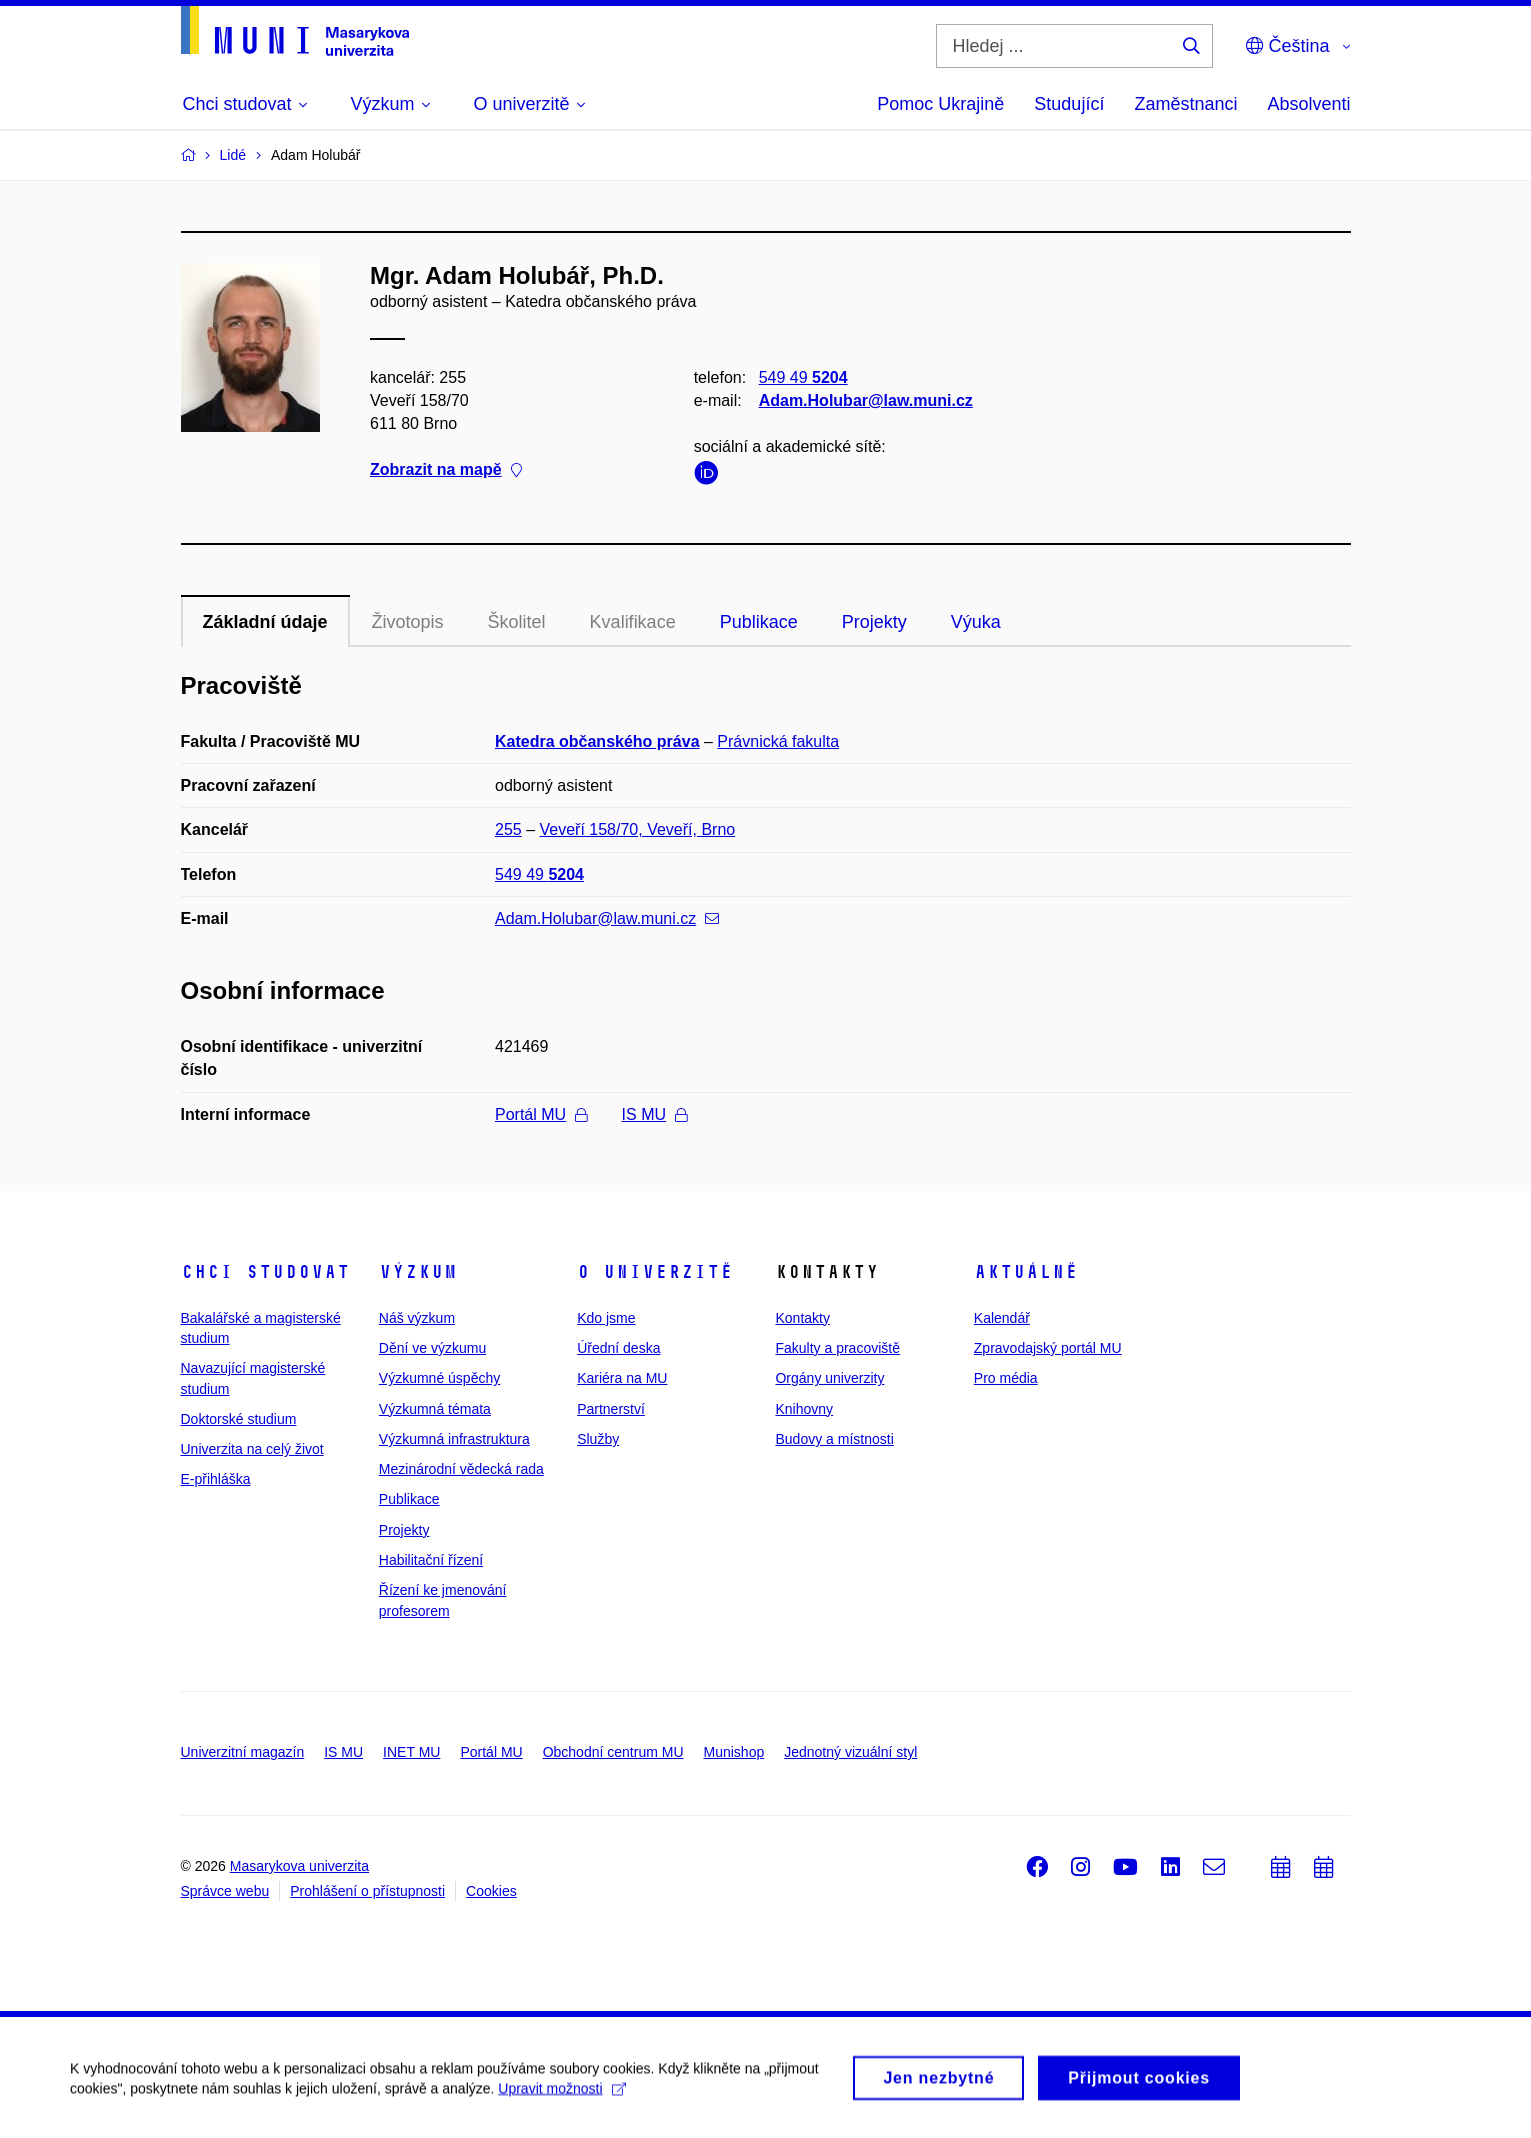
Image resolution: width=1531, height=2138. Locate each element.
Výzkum (418, 1272)
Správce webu (225, 1891)
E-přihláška (216, 1479)
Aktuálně (1026, 1272)
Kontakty (802, 1318)
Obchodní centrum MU (613, 1752)
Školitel (517, 622)
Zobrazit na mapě (446, 470)
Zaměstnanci (1185, 104)
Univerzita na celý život (252, 1449)
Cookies (491, 1891)
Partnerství (611, 1409)
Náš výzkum (417, 1318)
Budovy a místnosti (834, 1439)
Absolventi (1308, 104)
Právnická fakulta (778, 741)
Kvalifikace (633, 622)
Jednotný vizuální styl (850, 1752)
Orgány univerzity (829, 1378)
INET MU (411, 1752)
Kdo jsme (606, 1318)
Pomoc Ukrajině (940, 104)
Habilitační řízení (431, 1560)
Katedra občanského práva (597, 741)
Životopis (408, 622)
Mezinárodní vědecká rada (461, 1469)
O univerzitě (655, 1272)
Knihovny (804, 1409)
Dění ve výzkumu (432, 1348)
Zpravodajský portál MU (1048, 1348)
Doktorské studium (239, 1419)
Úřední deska (618, 1348)
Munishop (734, 1752)
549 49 (802, 377)
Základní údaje (265, 622)
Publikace (759, 622)
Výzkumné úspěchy (439, 1378)
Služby (598, 1439)
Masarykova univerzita (299, 1866)
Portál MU (541, 1114)
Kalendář (1002, 1318)
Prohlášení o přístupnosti (367, 1891)
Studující (1069, 104)
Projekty (874, 622)
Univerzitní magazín (243, 1752)
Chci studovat (265, 1272)
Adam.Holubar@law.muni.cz (865, 400)
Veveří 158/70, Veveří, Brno (638, 829)
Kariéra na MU (622, 1378)
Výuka (976, 622)
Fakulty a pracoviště (837, 1348)
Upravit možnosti (561, 2096)
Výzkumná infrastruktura (454, 1439)
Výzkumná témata (435, 1409)
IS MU (654, 1114)
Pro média (1006, 1378)
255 (508, 829)
